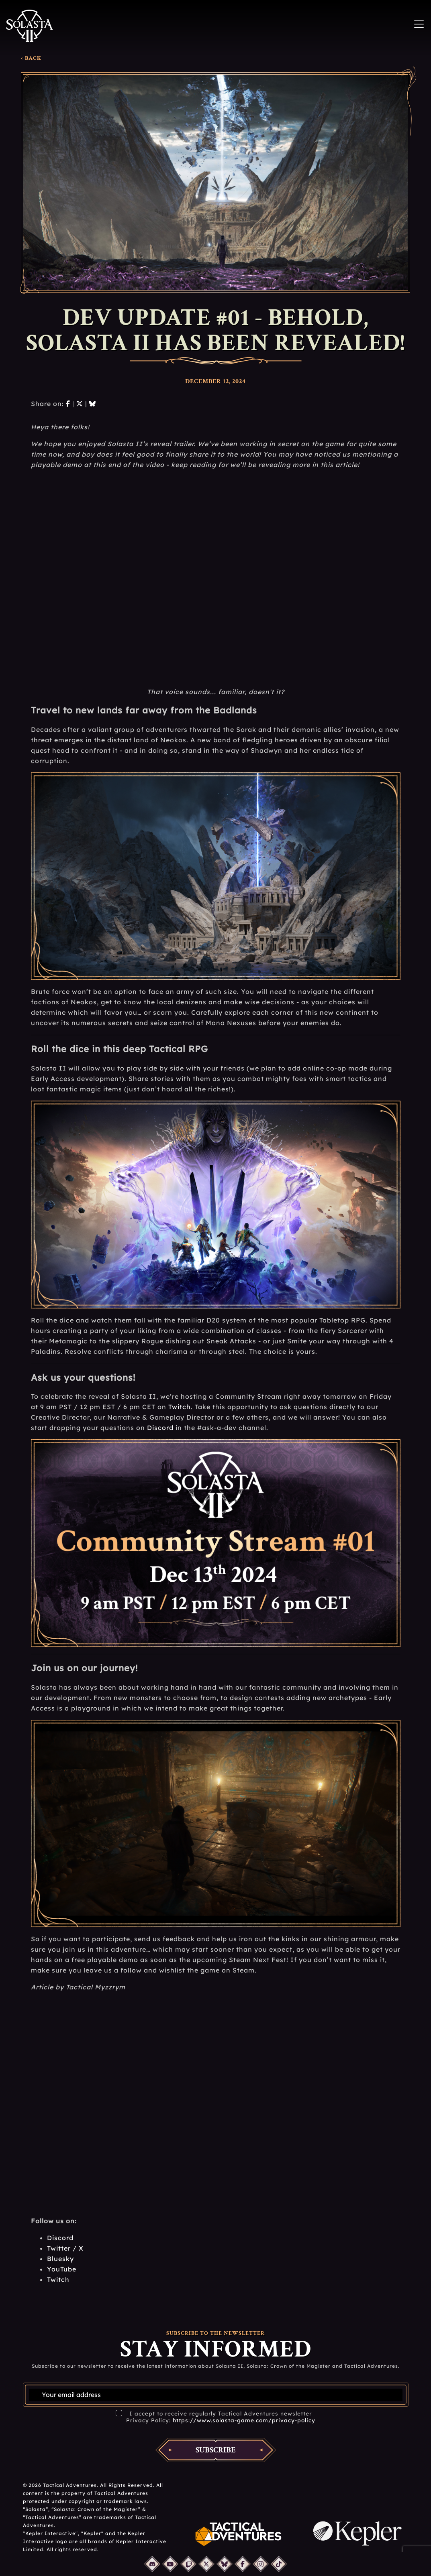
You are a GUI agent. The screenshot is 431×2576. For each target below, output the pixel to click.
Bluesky (60, 2259)
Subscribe (216, 2450)
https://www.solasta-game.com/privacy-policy (244, 2420)
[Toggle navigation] (419, 24)
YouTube (61, 2269)
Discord (160, 1428)
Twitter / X (65, 2248)
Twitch (179, 1407)
